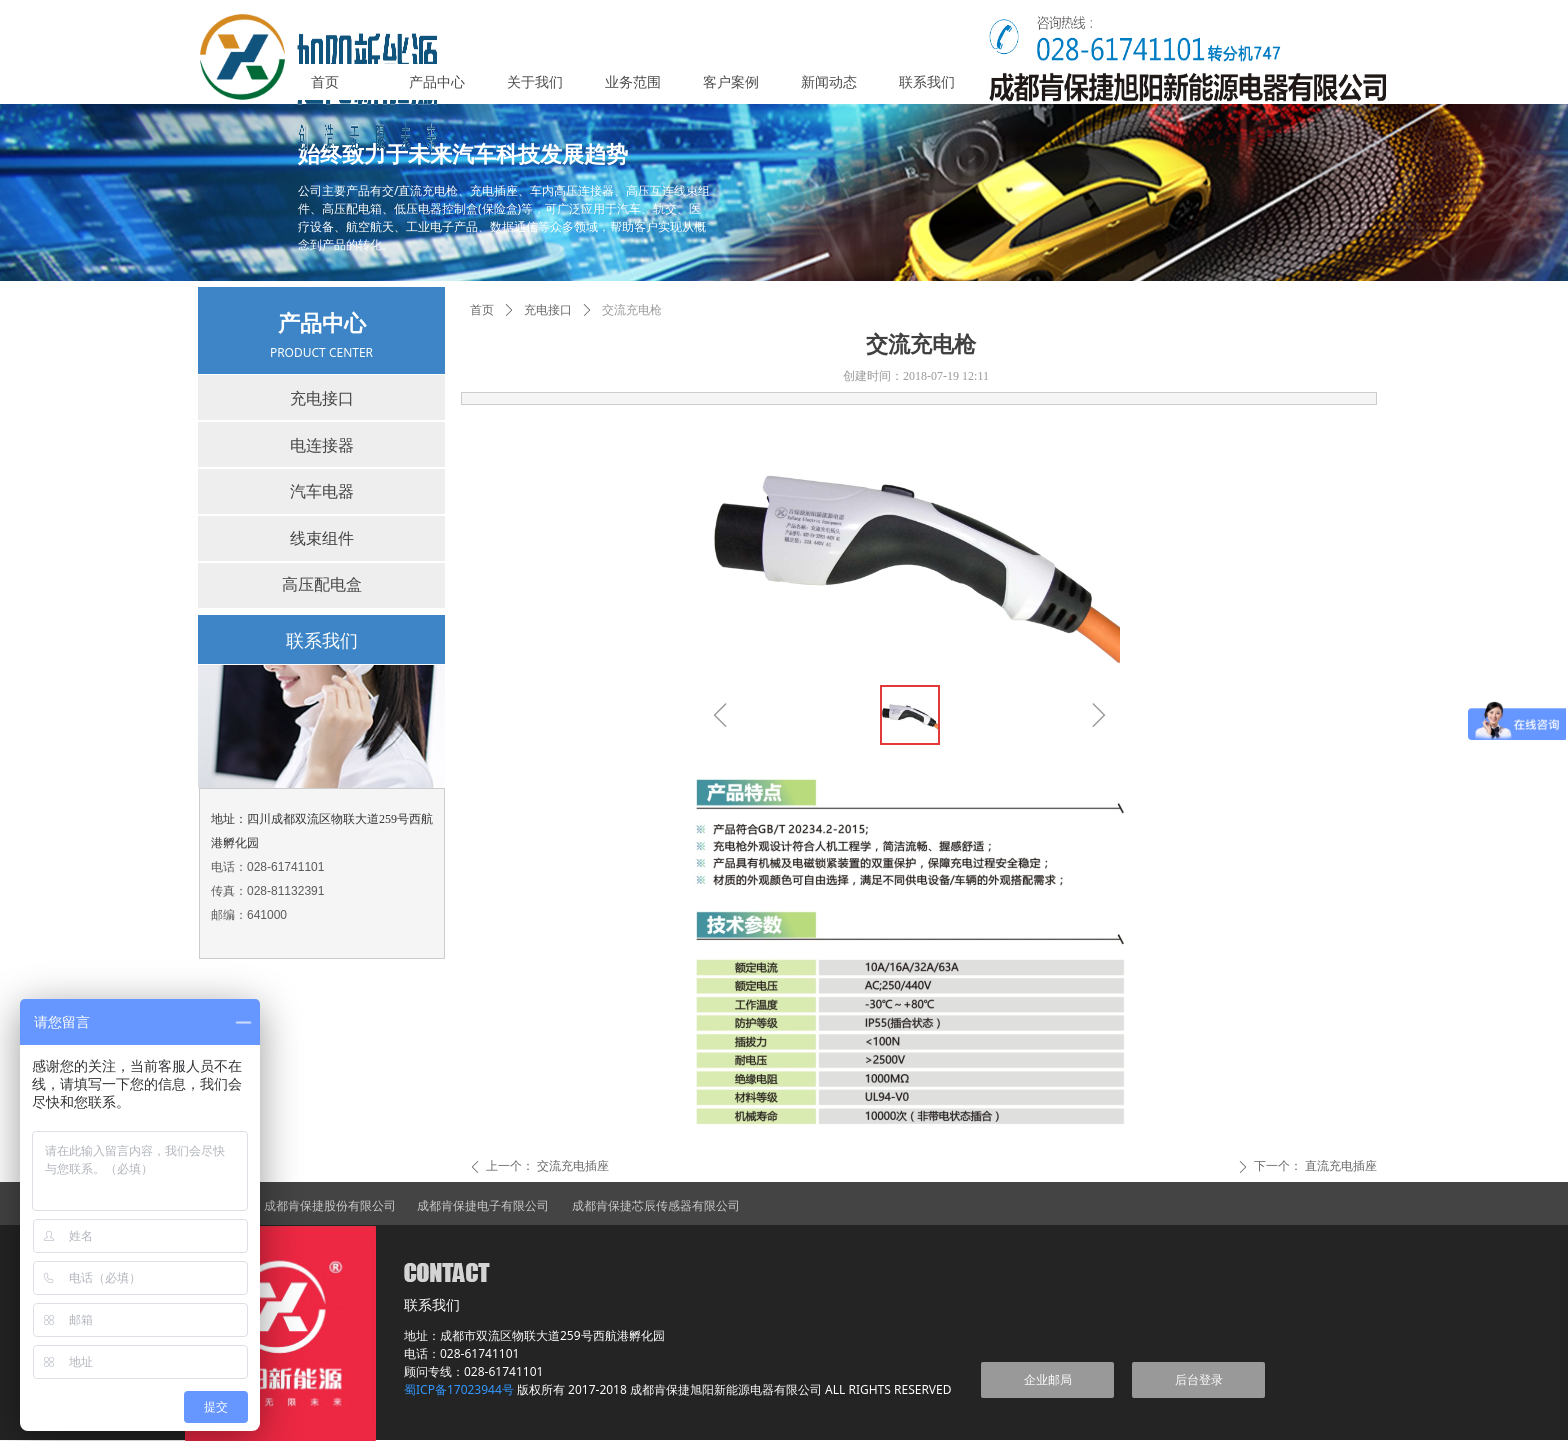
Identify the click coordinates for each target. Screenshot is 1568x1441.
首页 (482, 310)
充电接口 (548, 310)
